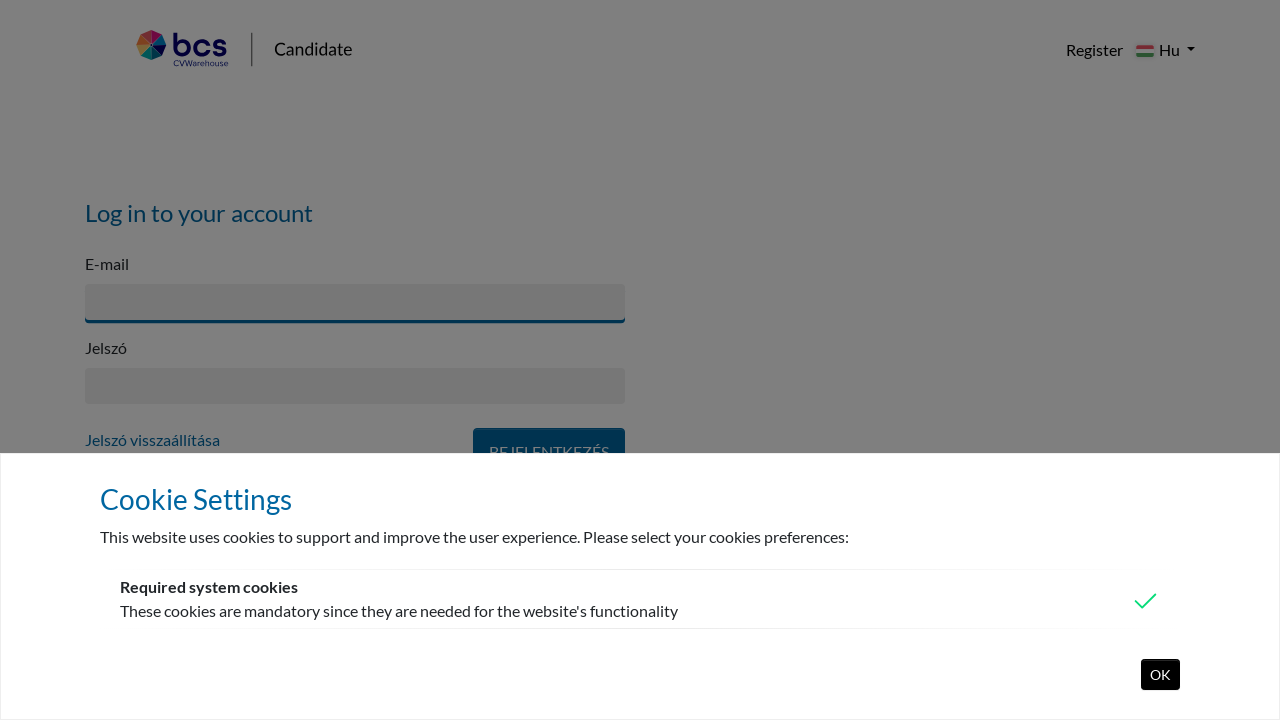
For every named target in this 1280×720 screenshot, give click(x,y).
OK (1160, 674)
